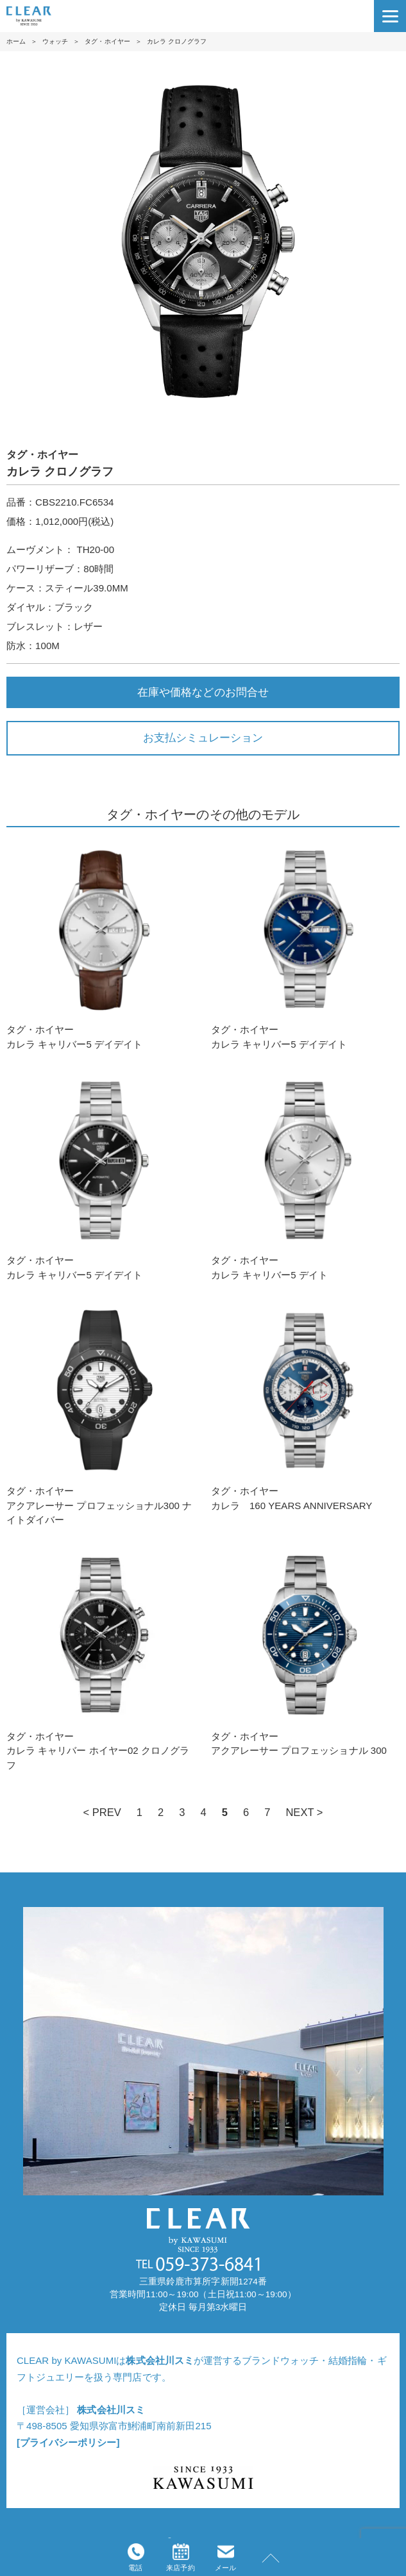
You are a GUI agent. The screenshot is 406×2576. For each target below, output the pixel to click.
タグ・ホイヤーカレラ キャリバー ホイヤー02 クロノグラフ (100, 1659)
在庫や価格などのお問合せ (202, 692)
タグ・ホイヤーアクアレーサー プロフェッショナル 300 (305, 1651)
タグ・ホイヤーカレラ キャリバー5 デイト (305, 1175)
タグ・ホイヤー (107, 41)
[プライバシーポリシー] (68, 2442)
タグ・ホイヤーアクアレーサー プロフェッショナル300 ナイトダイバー (100, 1413)
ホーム (16, 41)
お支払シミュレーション (203, 737)
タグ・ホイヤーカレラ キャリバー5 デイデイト (100, 945)
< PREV (102, 1812)
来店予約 (180, 2557)
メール (225, 2557)
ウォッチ (55, 41)
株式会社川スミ (159, 2360)
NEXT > (304, 1812)
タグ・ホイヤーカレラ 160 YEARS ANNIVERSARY (305, 1406)
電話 (136, 2557)
